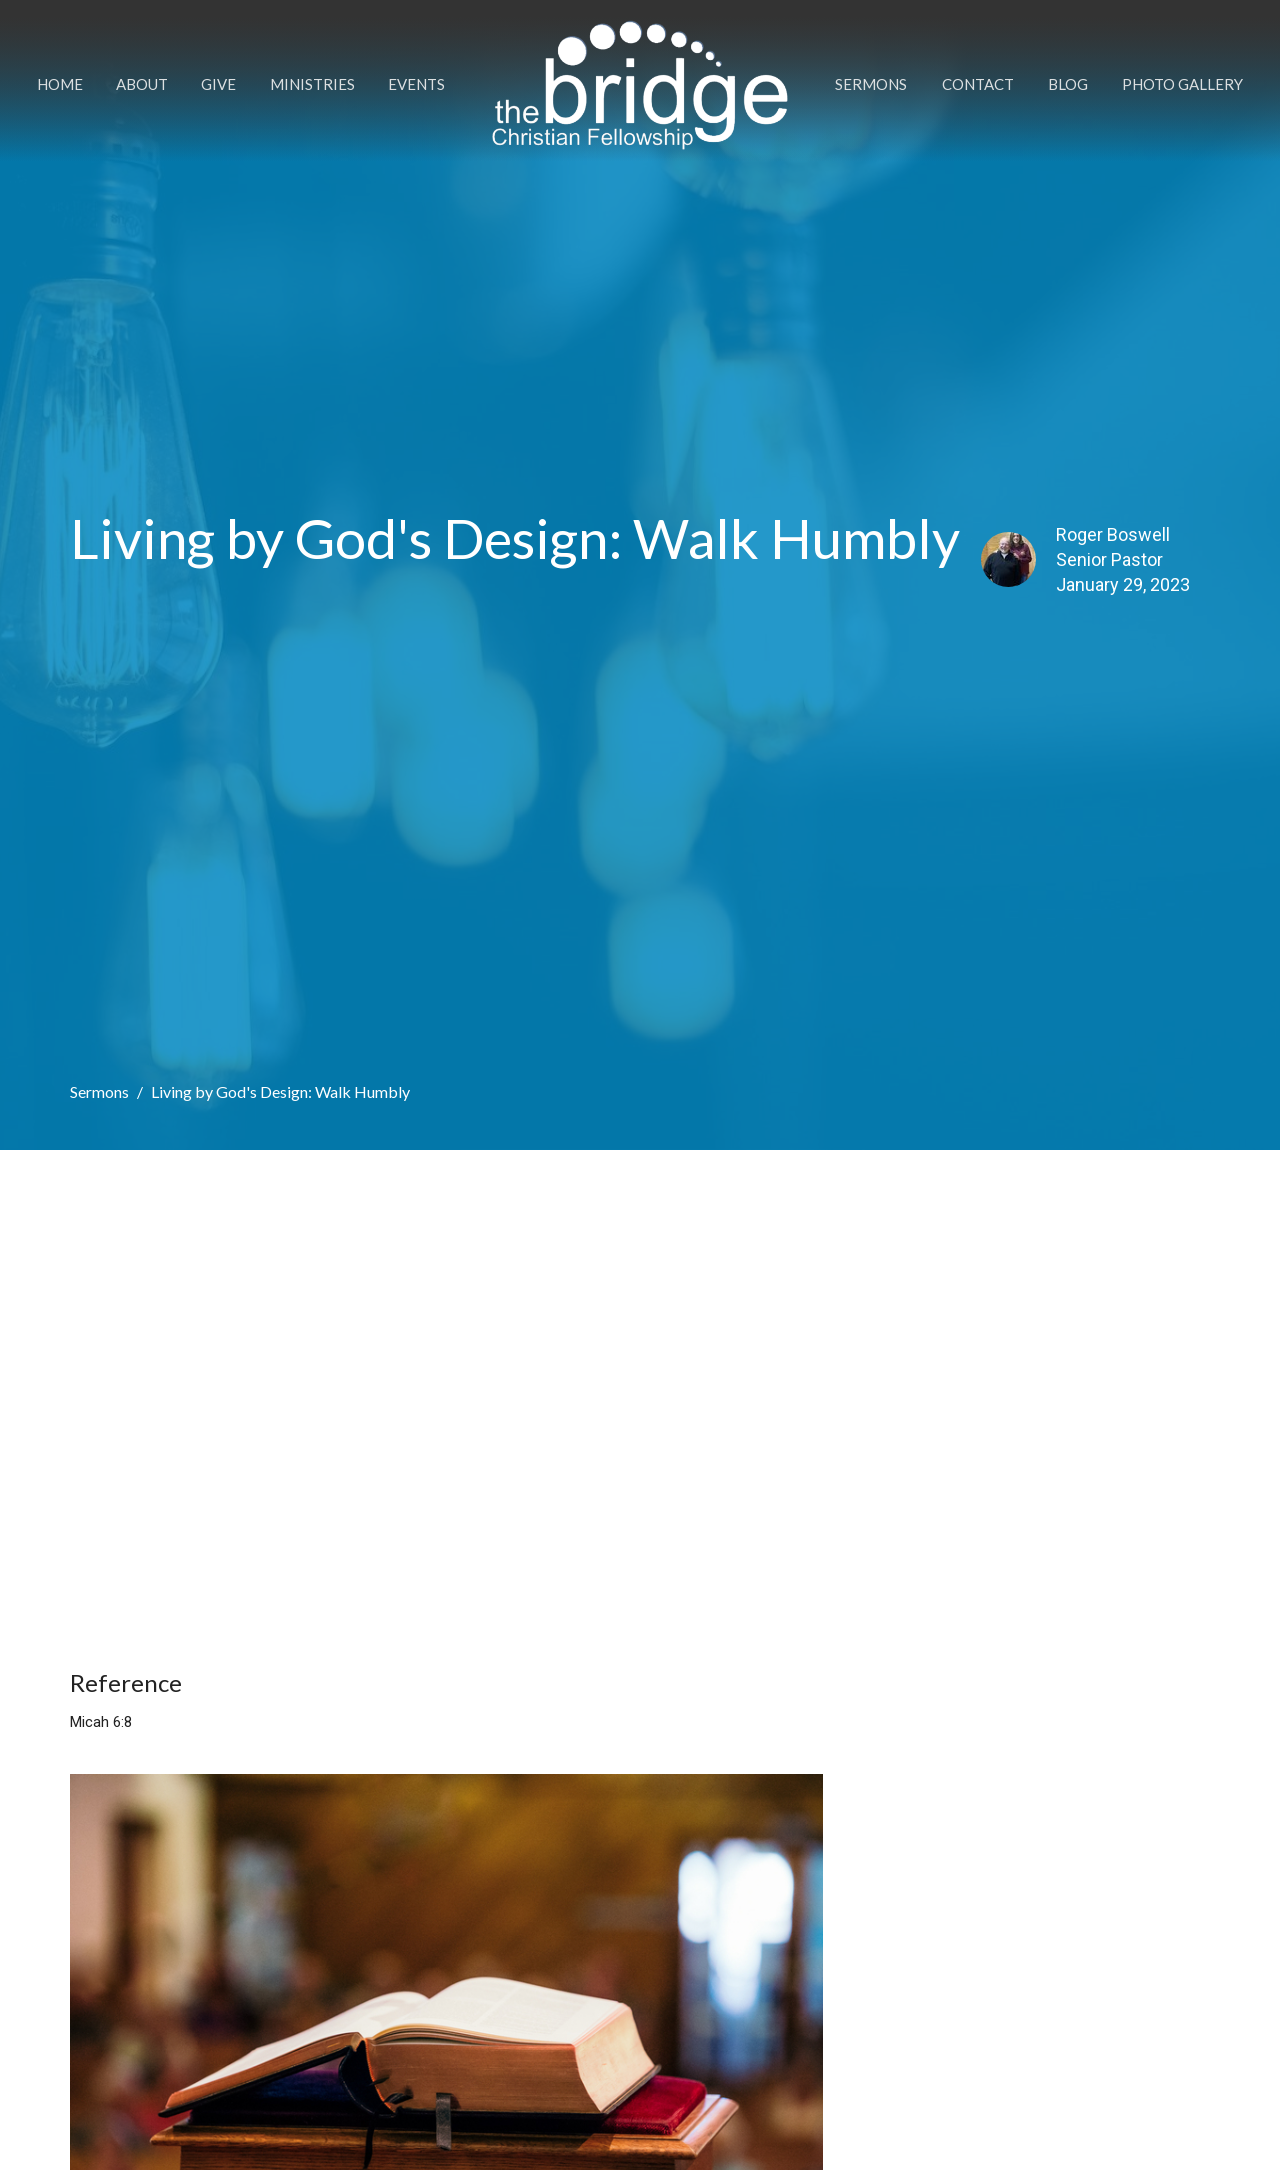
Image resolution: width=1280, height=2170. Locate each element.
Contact (978, 84)
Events (416, 84)
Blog (1068, 84)
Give (218, 84)
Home (60, 84)
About (142, 84)
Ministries (312, 84)
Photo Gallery (1182, 84)
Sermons (871, 84)
